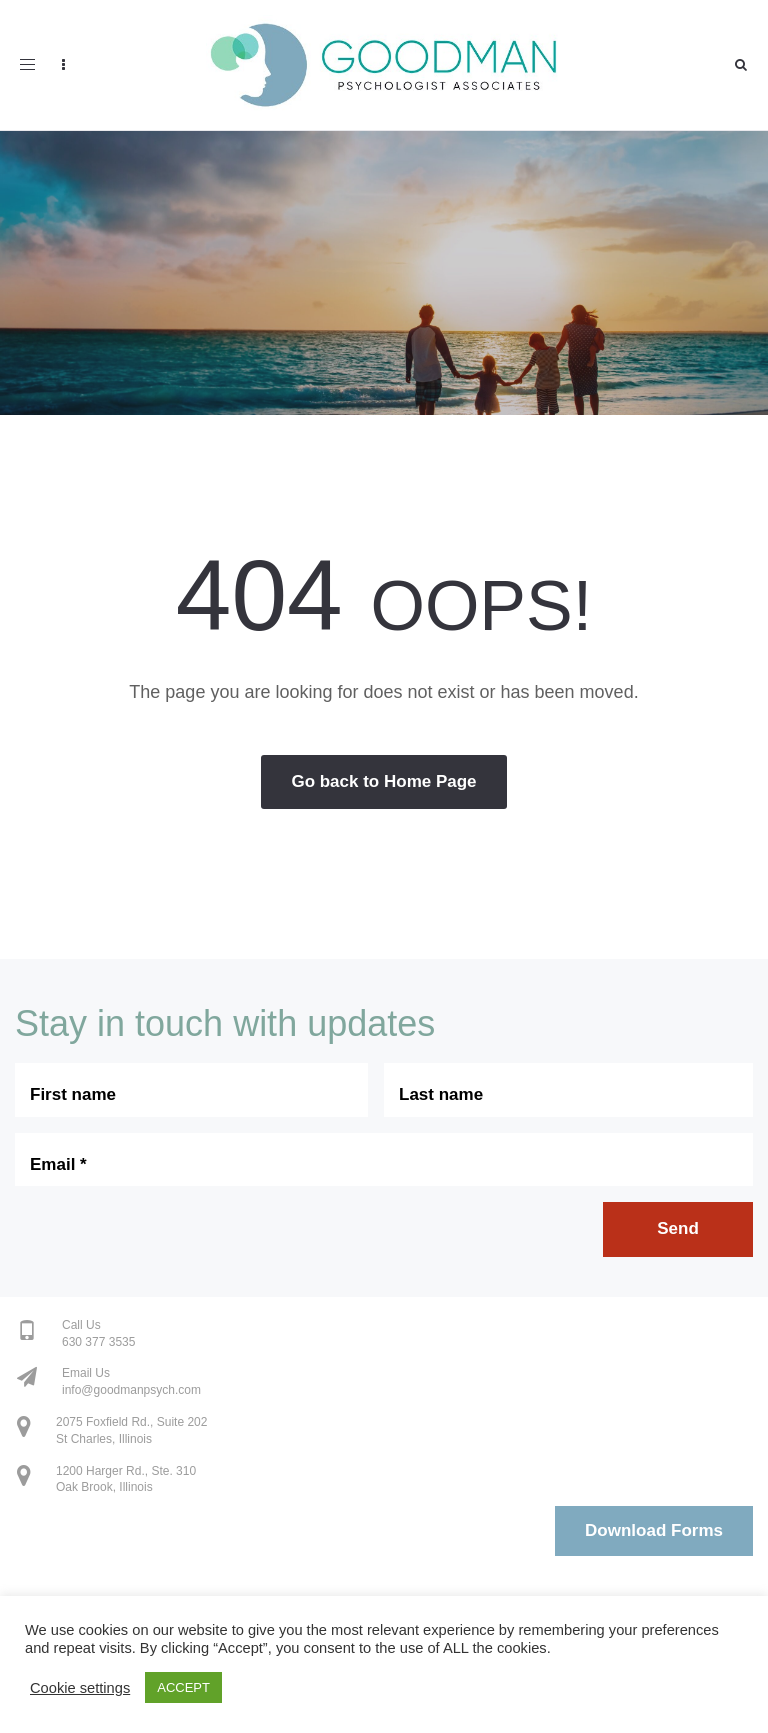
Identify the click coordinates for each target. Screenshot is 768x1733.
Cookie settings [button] (80, 1688)
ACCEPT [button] (183, 1687)
